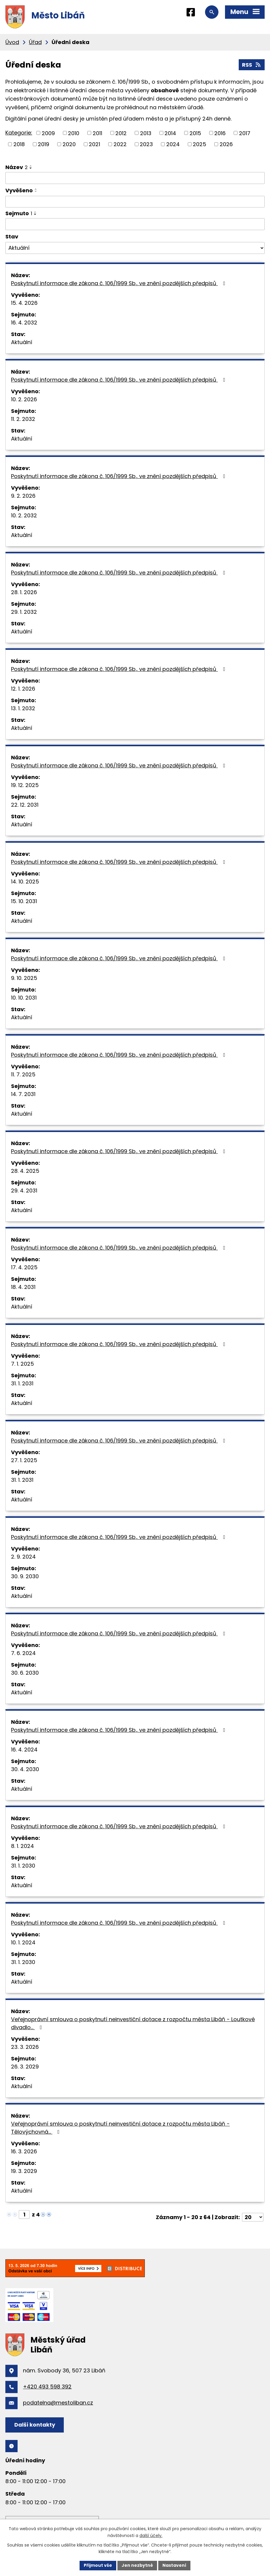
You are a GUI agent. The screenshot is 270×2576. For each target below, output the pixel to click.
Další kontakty (34, 2424)
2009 (48, 133)
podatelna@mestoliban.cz (58, 2402)
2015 (195, 133)
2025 (199, 144)
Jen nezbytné (137, 2565)
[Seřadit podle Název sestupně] (31, 168)
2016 (220, 133)
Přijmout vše (98, 2565)
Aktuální (21, 342)
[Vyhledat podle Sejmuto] (135, 224)
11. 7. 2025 (23, 1074)
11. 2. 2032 (23, 419)
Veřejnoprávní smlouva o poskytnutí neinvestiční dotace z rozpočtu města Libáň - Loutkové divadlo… (133, 2023)
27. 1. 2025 (24, 1460)
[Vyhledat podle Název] (135, 178)
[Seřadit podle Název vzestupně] (31, 166)
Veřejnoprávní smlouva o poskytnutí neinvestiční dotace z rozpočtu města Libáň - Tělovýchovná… (120, 2127)
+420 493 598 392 (47, 2386)
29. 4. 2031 (24, 1190)
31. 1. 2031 (22, 1383)
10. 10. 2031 (24, 997)
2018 (19, 144)
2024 (173, 144)
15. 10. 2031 (24, 901)
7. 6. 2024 (23, 1653)
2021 (94, 144)
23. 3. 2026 (25, 2047)
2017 (244, 133)
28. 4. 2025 (25, 1171)
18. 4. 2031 (23, 1287)
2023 (146, 144)
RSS (252, 64)
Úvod (12, 42)
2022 (120, 144)
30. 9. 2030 (25, 1576)
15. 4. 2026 (24, 303)
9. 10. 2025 (24, 978)
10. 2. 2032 (24, 515)
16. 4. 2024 (24, 1749)
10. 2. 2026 (24, 399)
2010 (73, 133)
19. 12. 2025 (25, 785)
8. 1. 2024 (22, 1846)
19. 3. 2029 (24, 2171)
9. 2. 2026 (23, 495)
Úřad (35, 42)
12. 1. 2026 (23, 688)
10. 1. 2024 (23, 1942)
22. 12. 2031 (24, 804)
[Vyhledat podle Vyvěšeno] (135, 202)
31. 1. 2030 (23, 1865)
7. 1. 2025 (22, 1363)
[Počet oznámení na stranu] (252, 2217)
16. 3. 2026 (24, 2151)
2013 (145, 133)
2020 (69, 144)
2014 (170, 133)
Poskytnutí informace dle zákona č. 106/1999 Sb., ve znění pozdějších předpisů (119, 283)
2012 (121, 133)
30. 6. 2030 (25, 1672)
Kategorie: (18, 132)
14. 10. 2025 (25, 881)
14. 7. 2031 (23, 1094)
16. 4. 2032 (24, 322)
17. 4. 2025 (24, 1267)
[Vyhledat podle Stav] (135, 248)
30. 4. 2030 (25, 1769)
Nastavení (174, 2565)
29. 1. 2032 (24, 612)
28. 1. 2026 (24, 592)
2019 (43, 144)
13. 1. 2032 (23, 708)
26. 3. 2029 (25, 2066)
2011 (97, 133)
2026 (226, 144)
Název (16, 167)
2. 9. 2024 (23, 1556)
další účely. (150, 2535)
